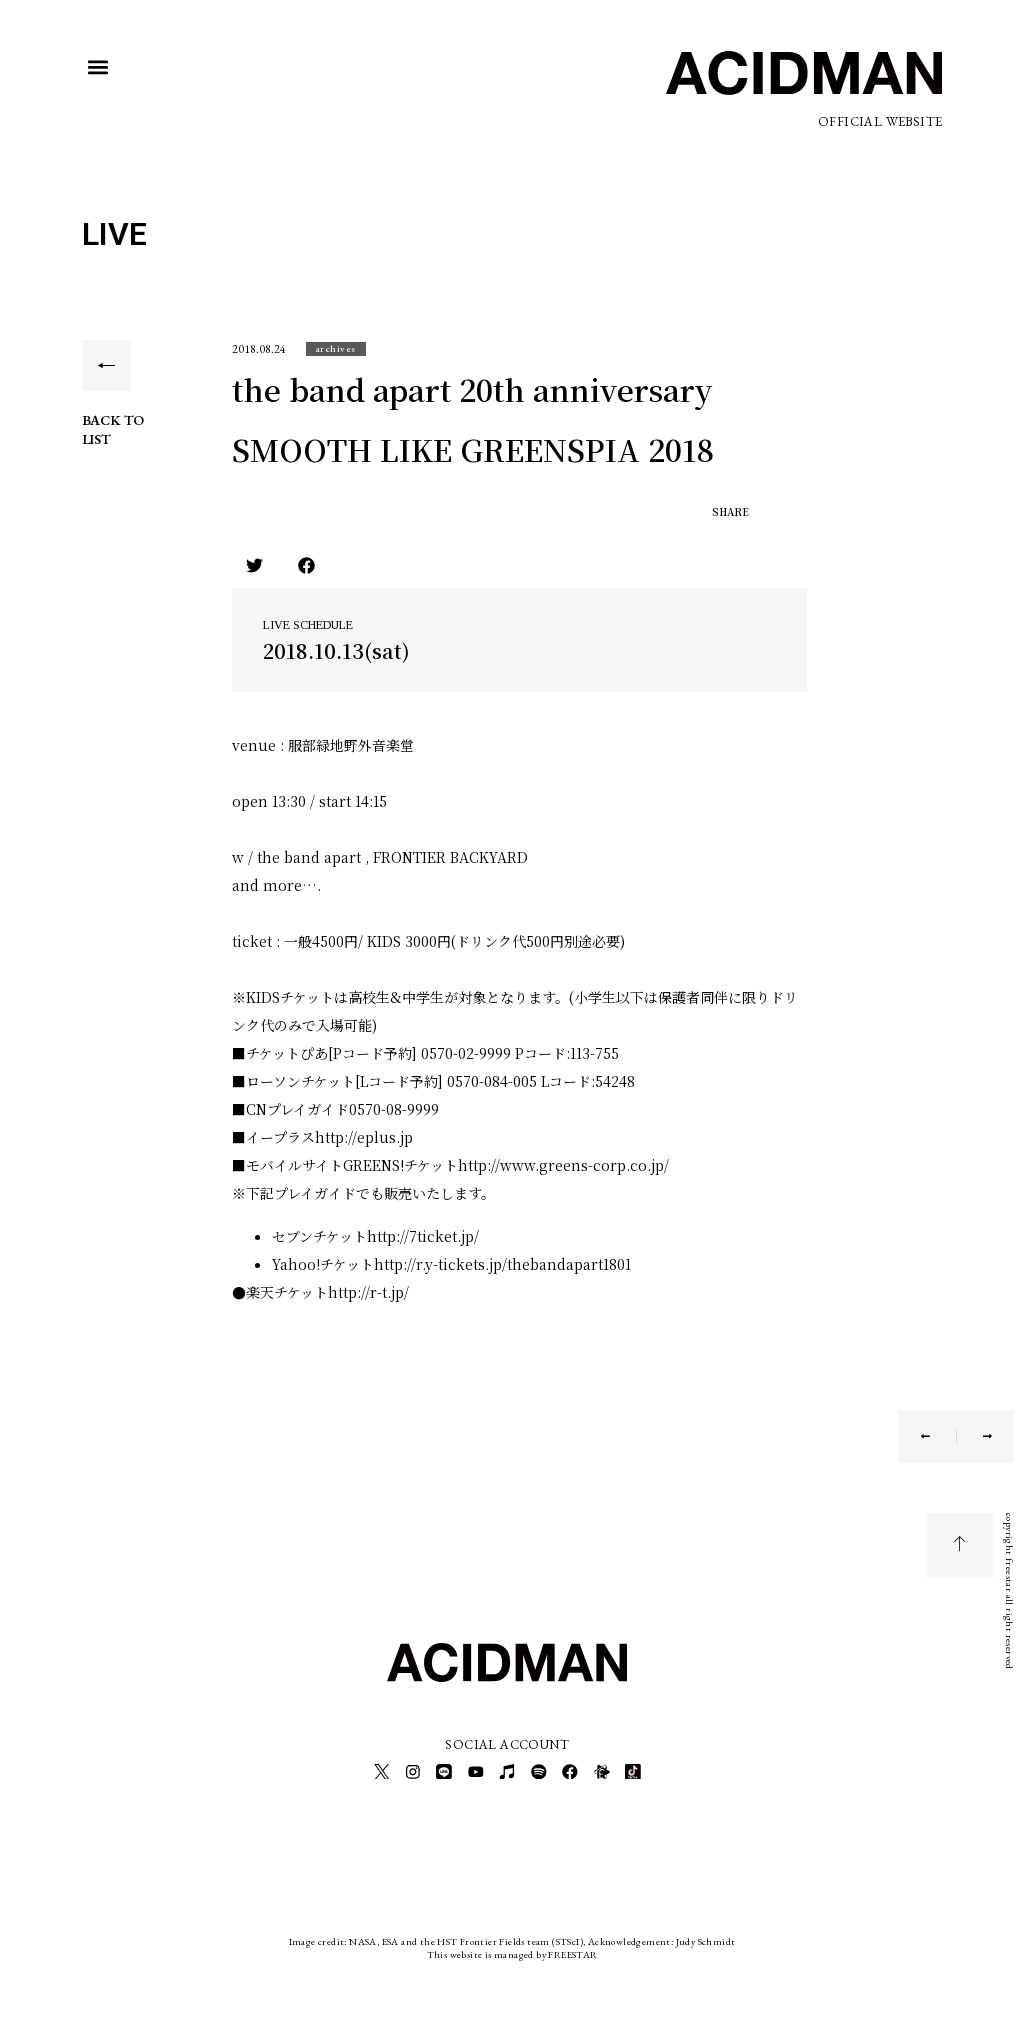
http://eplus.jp (364, 1137)
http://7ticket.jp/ (423, 1236)
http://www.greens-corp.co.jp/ (563, 1165)
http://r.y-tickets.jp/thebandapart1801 (502, 1264)
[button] (98, 67)
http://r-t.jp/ (368, 1292)
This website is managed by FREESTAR (512, 1951)
